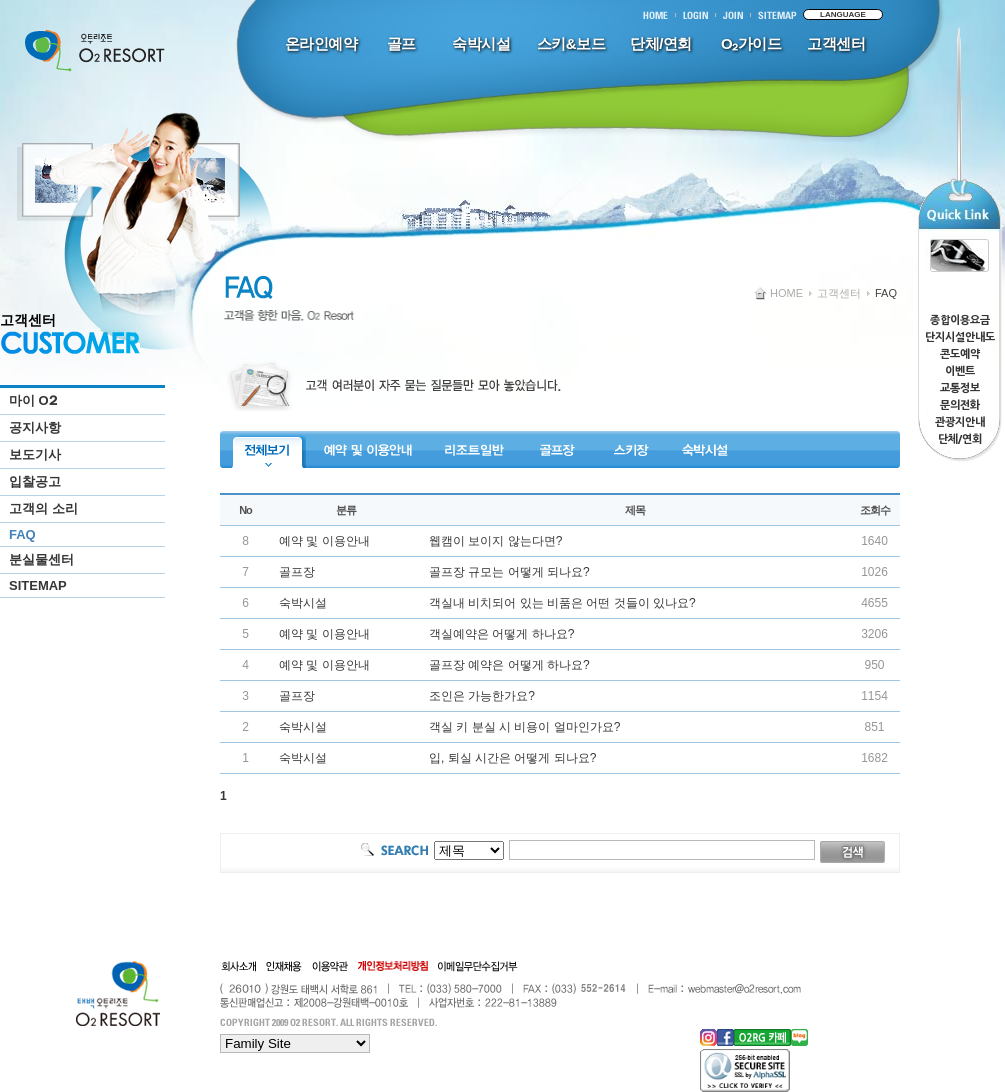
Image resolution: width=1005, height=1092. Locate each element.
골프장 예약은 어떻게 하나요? (509, 665)
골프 (401, 43)
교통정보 (960, 388)
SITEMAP (38, 585)
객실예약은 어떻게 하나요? (501, 634)
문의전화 (960, 405)
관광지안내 (960, 422)
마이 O (32, 400)
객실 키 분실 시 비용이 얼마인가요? (524, 727)
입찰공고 (35, 481)
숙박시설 (481, 43)
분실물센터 (41, 559)
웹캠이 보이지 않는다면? (495, 541)
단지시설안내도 (960, 337)
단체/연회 (661, 43)
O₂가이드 (751, 43)
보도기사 (35, 454)
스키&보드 (571, 43)
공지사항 (35, 427)
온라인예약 (321, 43)
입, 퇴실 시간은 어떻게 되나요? (512, 758)
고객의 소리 (43, 508)
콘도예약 (960, 354)
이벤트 (960, 371)
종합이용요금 (960, 320)
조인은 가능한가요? (482, 696)
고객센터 (836, 43)
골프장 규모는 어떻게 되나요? (509, 572)
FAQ (22, 534)
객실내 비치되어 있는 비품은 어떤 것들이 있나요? (562, 603)
